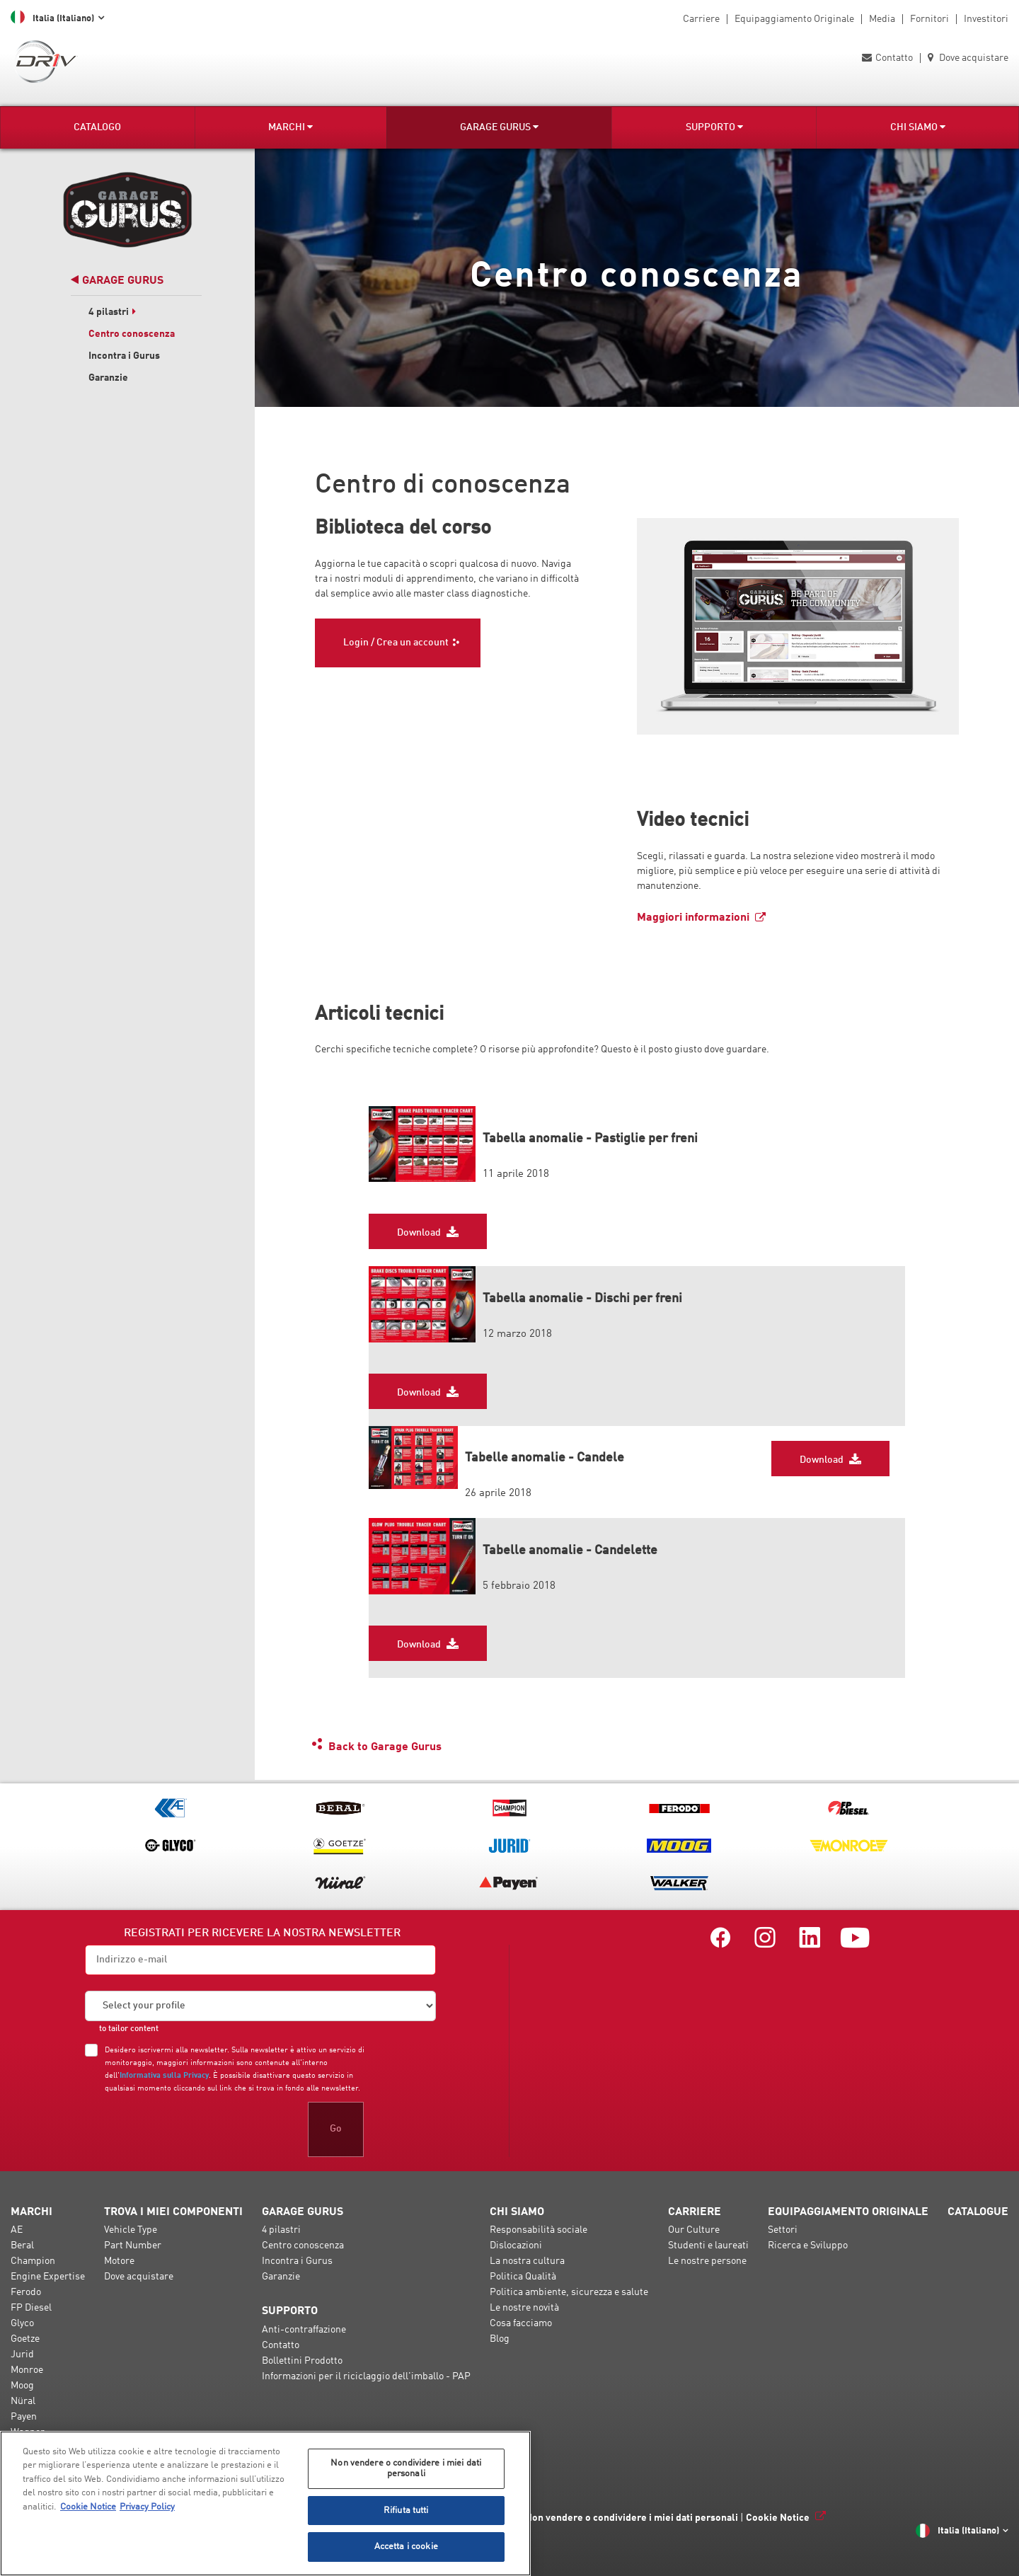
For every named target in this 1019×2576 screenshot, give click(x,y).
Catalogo (97, 127)
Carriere (701, 19)
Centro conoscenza (131, 334)
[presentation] (192, 2129)
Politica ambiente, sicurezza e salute (569, 2292)
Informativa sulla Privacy (164, 2075)
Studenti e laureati (708, 2245)
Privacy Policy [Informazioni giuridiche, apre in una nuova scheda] (147, 2507)
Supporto (714, 127)
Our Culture (694, 2230)
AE (17, 2230)
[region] (265, 2503)
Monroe (27, 2370)
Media (882, 19)
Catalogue (978, 2212)
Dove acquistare (968, 58)
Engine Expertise (48, 2277)
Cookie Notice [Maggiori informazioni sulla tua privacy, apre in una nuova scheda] (88, 2507)
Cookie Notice (778, 2518)
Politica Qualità (523, 2277)
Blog (500, 2339)
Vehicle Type (130, 2230)
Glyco (22, 2323)
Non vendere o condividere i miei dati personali (631, 2518)
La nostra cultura (527, 2261)
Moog (22, 2386)
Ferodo (26, 2292)
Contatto (887, 58)
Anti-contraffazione (304, 2330)
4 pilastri (112, 312)
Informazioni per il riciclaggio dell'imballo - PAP (366, 2376)
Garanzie (108, 378)
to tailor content (129, 2029)
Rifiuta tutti (406, 2510)
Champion (33, 2261)
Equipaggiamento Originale (794, 19)
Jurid (22, 2354)
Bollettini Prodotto (302, 2361)
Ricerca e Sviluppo (808, 2245)
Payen (24, 2417)
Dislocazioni (516, 2245)
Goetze (25, 2339)
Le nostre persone (707, 2261)
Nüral (23, 2401)
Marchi (290, 127)
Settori (783, 2230)
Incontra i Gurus (124, 356)
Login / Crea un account (396, 643)
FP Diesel (31, 2308)
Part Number (132, 2245)
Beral (22, 2245)
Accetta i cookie (406, 2546)
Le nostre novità (524, 2308)
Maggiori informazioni (693, 918)
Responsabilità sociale (538, 2230)
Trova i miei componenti (173, 2212)
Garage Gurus (499, 127)
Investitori (986, 19)
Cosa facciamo (521, 2323)
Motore (119, 2261)
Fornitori (929, 19)
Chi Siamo (917, 127)
